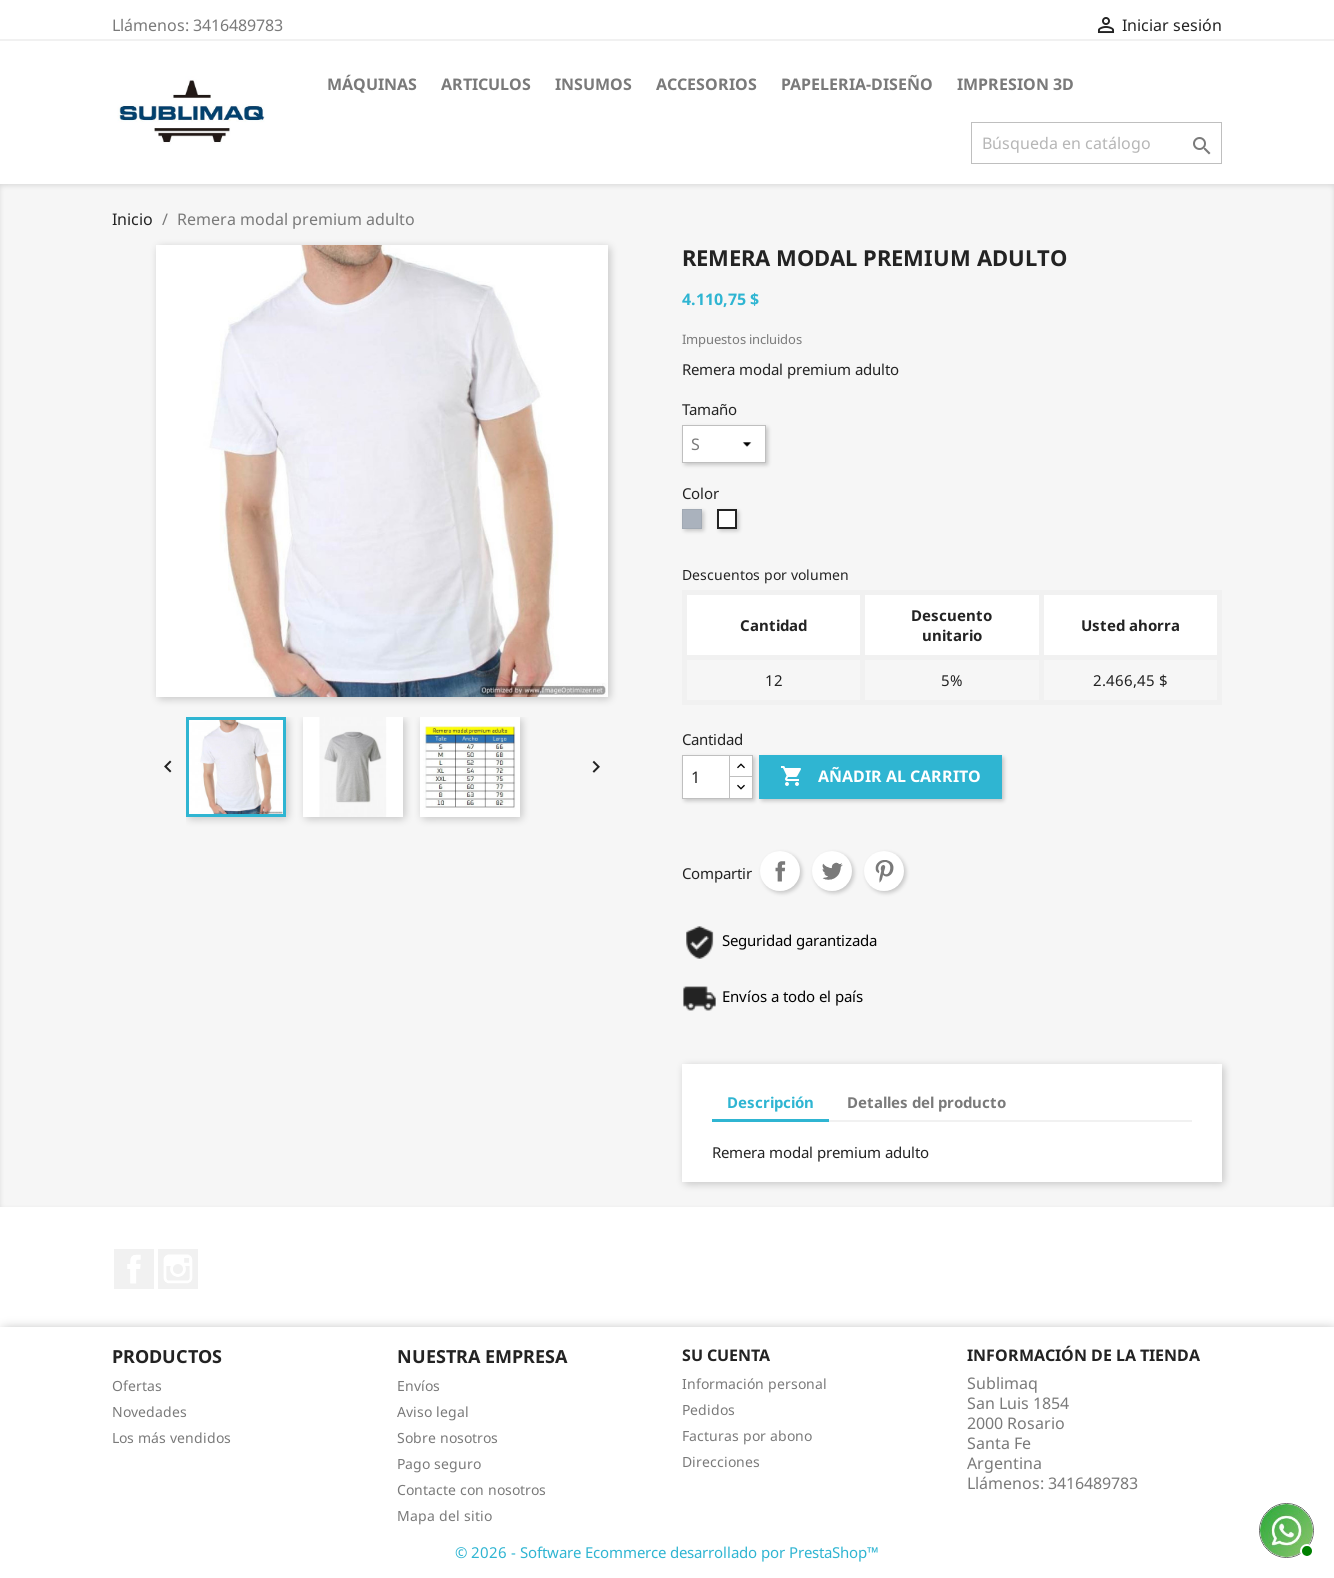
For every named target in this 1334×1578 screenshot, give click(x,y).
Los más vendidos (171, 1437)
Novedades (149, 1411)
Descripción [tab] (770, 1102)
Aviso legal (433, 1411)
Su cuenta (726, 1355)
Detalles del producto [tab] (926, 1102)
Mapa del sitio (444, 1515)
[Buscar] (1096, 143)
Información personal (754, 1383)
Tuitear (832, 871)
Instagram (178, 1269)
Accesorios (706, 84)
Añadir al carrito (880, 777)
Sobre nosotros (447, 1437)
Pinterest (884, 871)
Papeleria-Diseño (857, 84)
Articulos (486, 84)
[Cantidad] (706, 777)
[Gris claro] (694, 524)
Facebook (134, 1269)
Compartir (780, 871)
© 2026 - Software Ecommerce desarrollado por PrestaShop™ (667, 1552)
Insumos (593, 84)
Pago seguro (439, 1463)
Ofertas (137, 1385)
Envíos (418, 1385)
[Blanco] (729, 524)
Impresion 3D (1015, 84)
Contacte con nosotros (471, 1489)
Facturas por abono (747, 1435)
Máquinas (372, 84)
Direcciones (721, 1461)
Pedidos (708, 1409)
